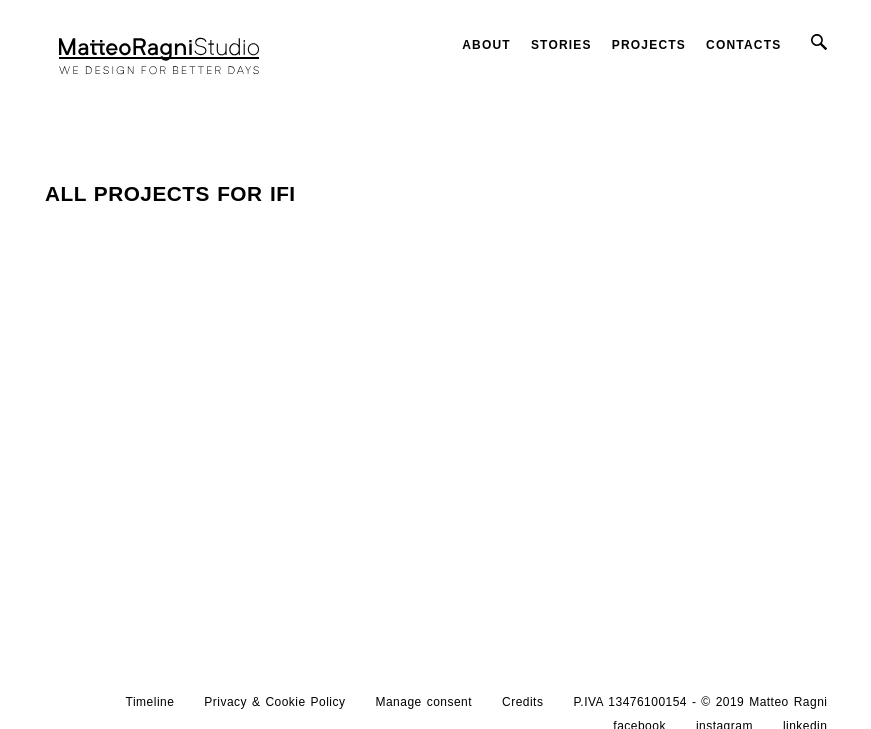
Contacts (743, 45)
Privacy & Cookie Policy (274, 702)
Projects (649, 45)
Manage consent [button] (423, 702)
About (486, 45)
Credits (522, 702)
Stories (561, 45)
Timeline (150, 702)
